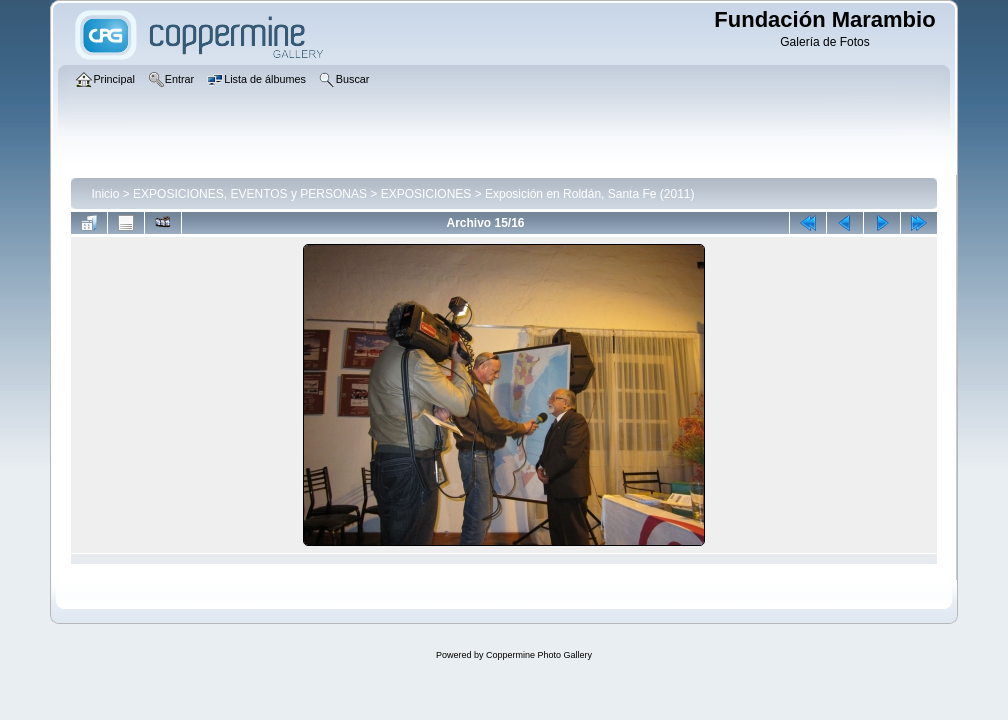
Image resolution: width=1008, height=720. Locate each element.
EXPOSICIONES (426, 194)
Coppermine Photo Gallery (539, 655)
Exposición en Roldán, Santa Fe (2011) (589, 194)
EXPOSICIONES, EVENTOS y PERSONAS (250, 194)
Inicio (105, 194)
